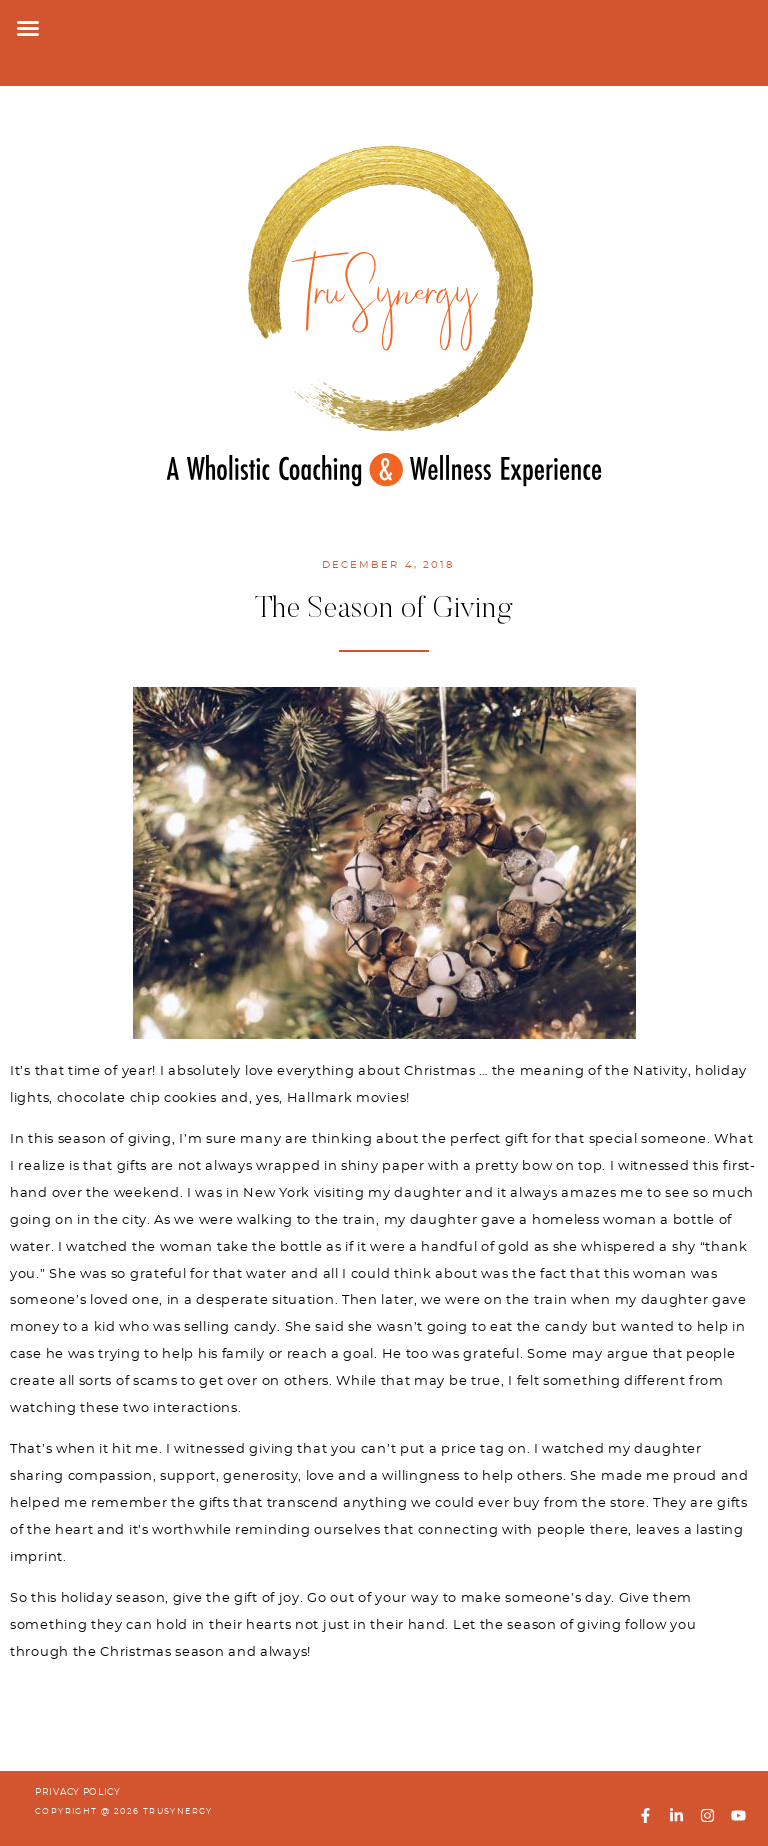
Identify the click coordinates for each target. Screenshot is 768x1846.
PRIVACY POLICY (78, 1792)
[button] (28, 28)
